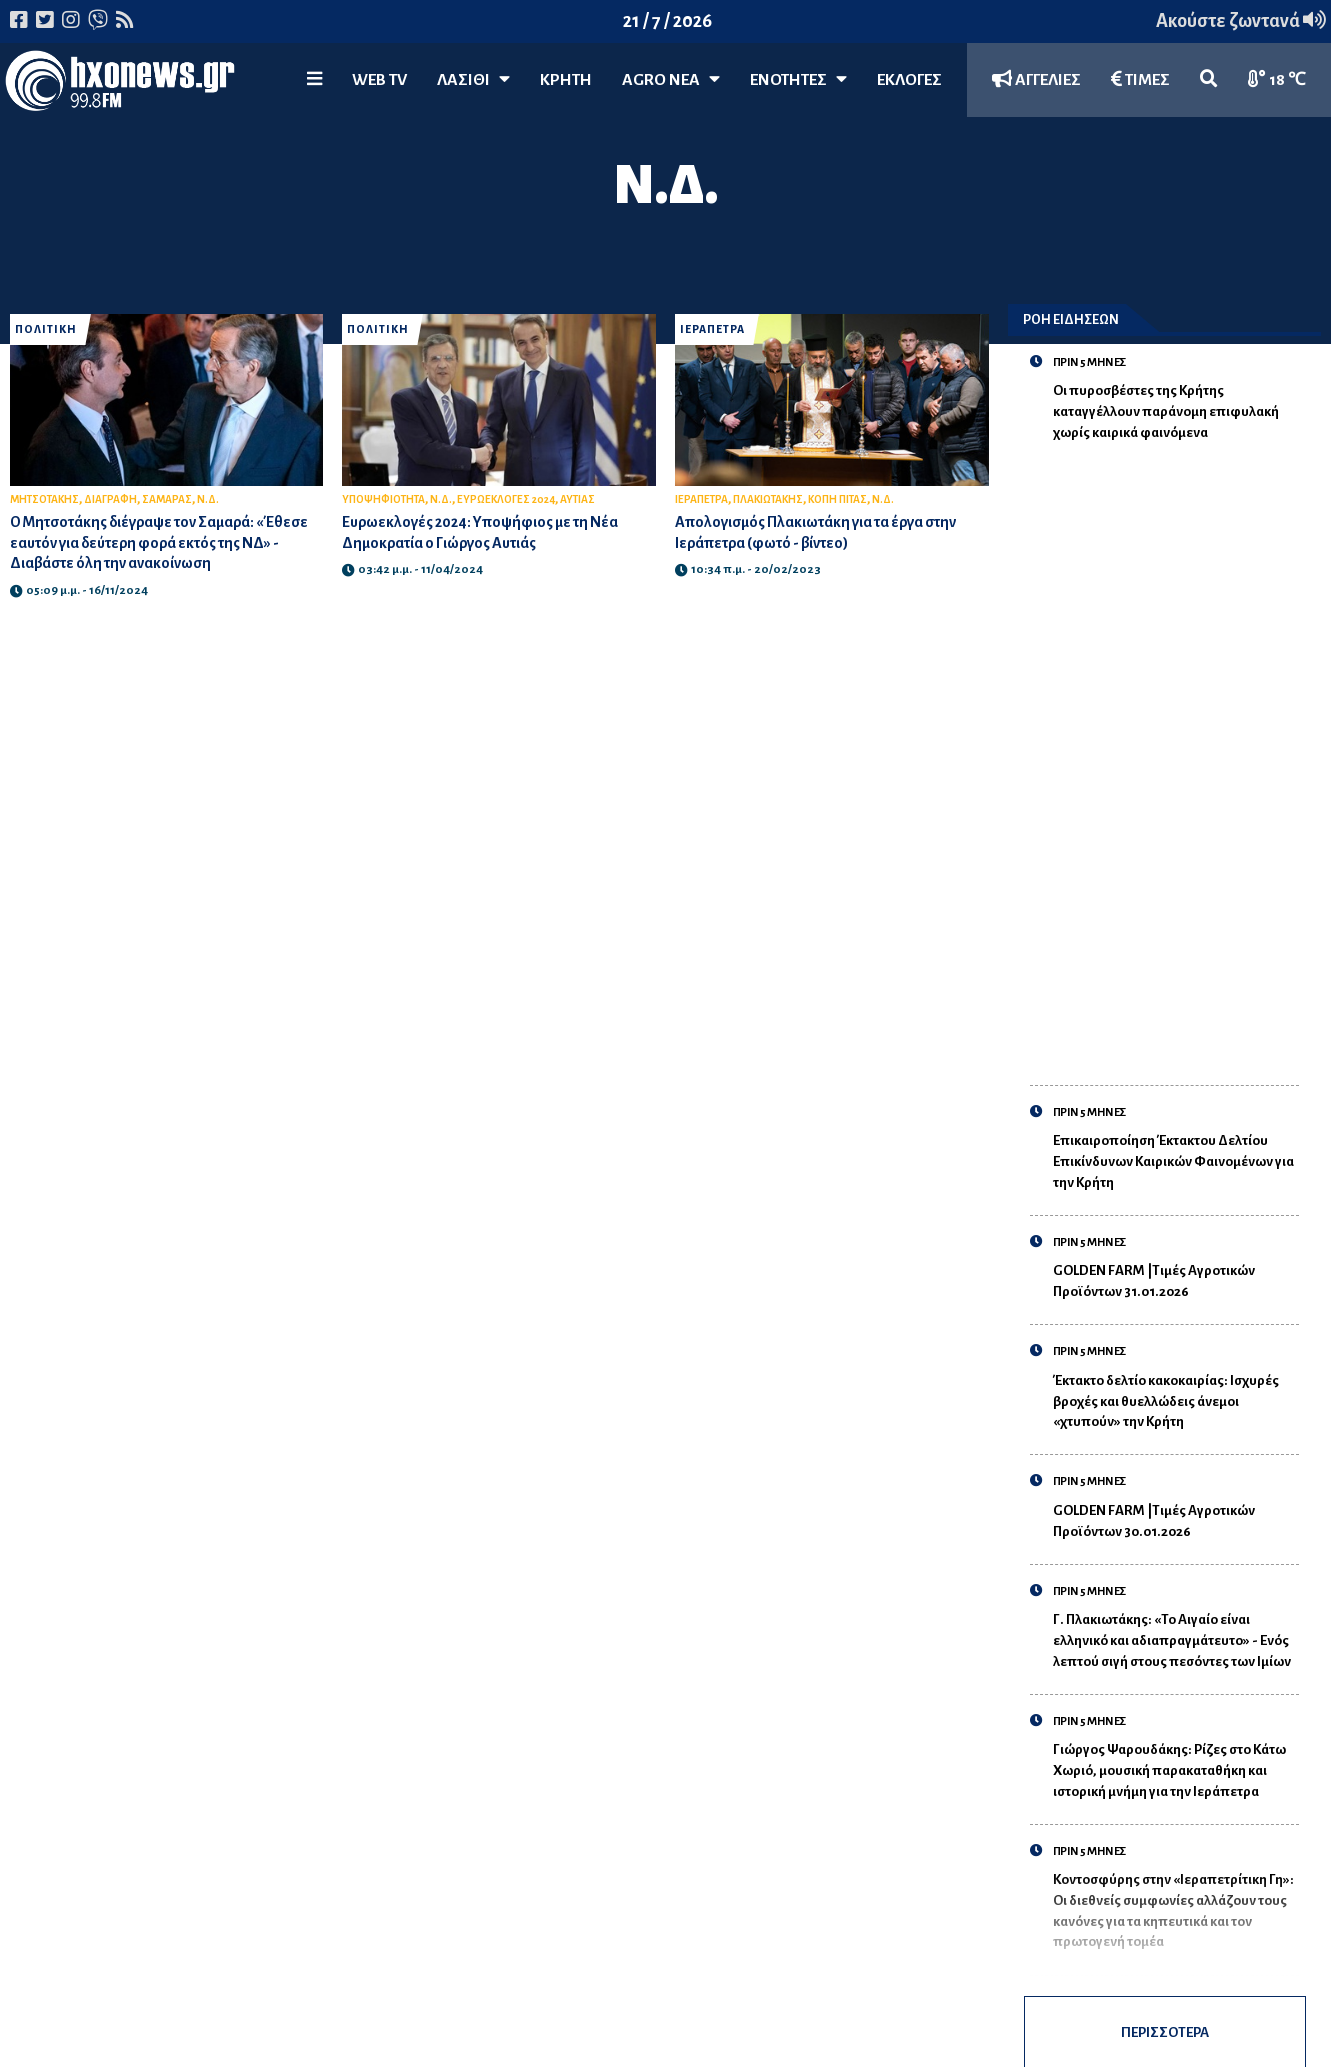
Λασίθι (473, 79)
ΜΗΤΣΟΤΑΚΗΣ (44, 499)
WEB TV (379, 80)
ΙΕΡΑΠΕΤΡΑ (712, 329)
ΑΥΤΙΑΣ (577, 499)
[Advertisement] (1176, 752)
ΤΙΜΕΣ (1140, 79)
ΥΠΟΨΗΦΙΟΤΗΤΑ (383, 499)
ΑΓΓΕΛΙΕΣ (1036, 79)
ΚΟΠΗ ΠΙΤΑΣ (837, 499)
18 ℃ (1277, 79)
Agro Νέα (671, 79)
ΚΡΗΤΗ (566, 80)
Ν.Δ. (208, 499)
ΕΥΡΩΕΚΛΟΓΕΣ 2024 (506, 499)
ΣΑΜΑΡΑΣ (167, 499)
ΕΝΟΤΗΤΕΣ (798, 79)
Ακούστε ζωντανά (1241, 21)
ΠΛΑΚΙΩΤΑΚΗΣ (768, 499)
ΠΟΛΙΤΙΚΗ (46, 329)
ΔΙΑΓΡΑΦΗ (110, 499)
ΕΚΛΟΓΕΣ (909, 80)
